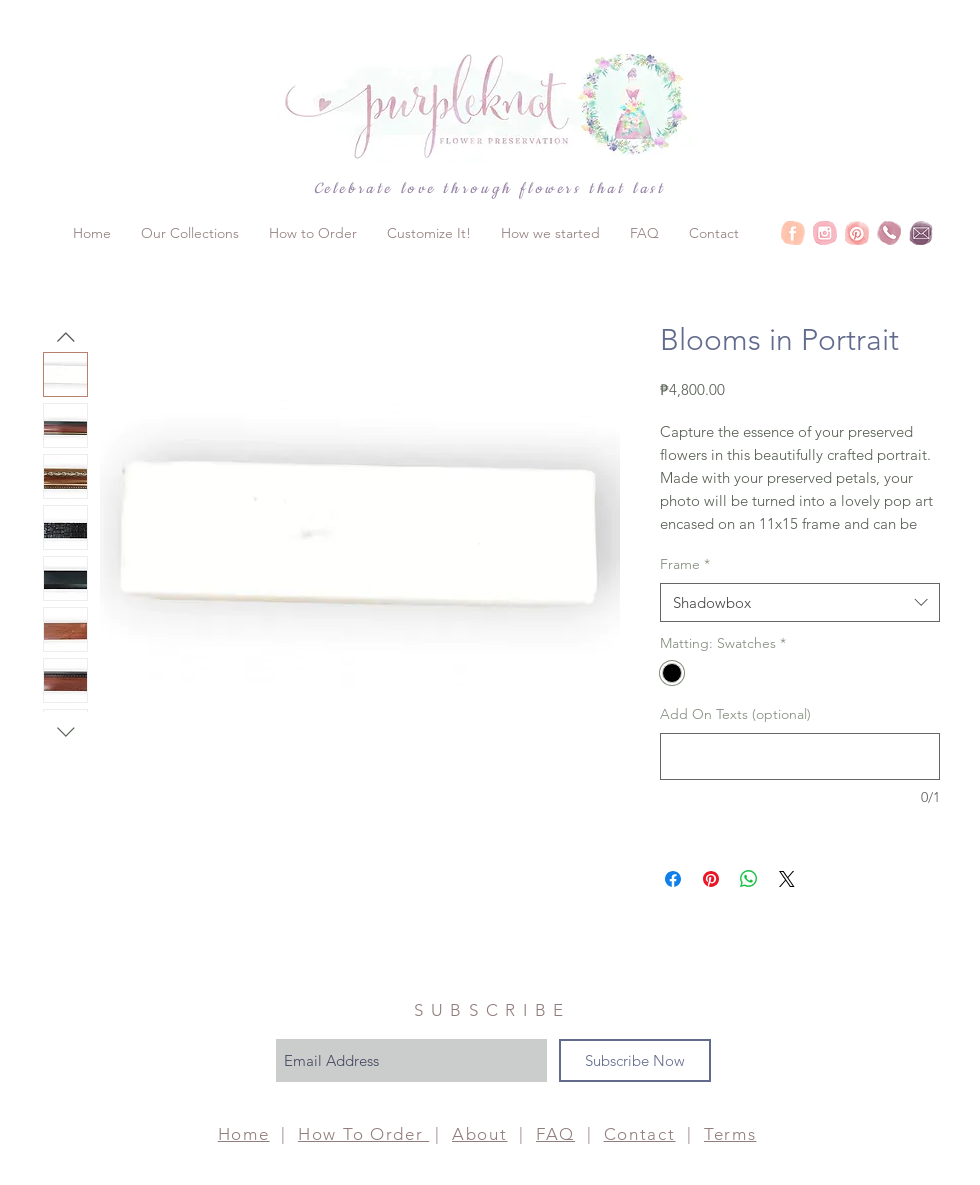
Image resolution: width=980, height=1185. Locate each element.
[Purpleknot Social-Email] (921, 233)
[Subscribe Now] (635, 1060)
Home (244, 1134)
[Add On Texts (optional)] (800, 756)
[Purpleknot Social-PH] (889, 233)
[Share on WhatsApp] (749, 879)
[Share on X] (787, 879)
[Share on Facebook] (673, 879)
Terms (730, 1134)
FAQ (555, 1134)
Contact (640, 1134)
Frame (685, 564)
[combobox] (800, 602)
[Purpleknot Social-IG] (825, 233)
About (480, 1134)
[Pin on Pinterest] (711, 879)
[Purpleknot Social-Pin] (857, 233)
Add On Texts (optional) (735, 714)
